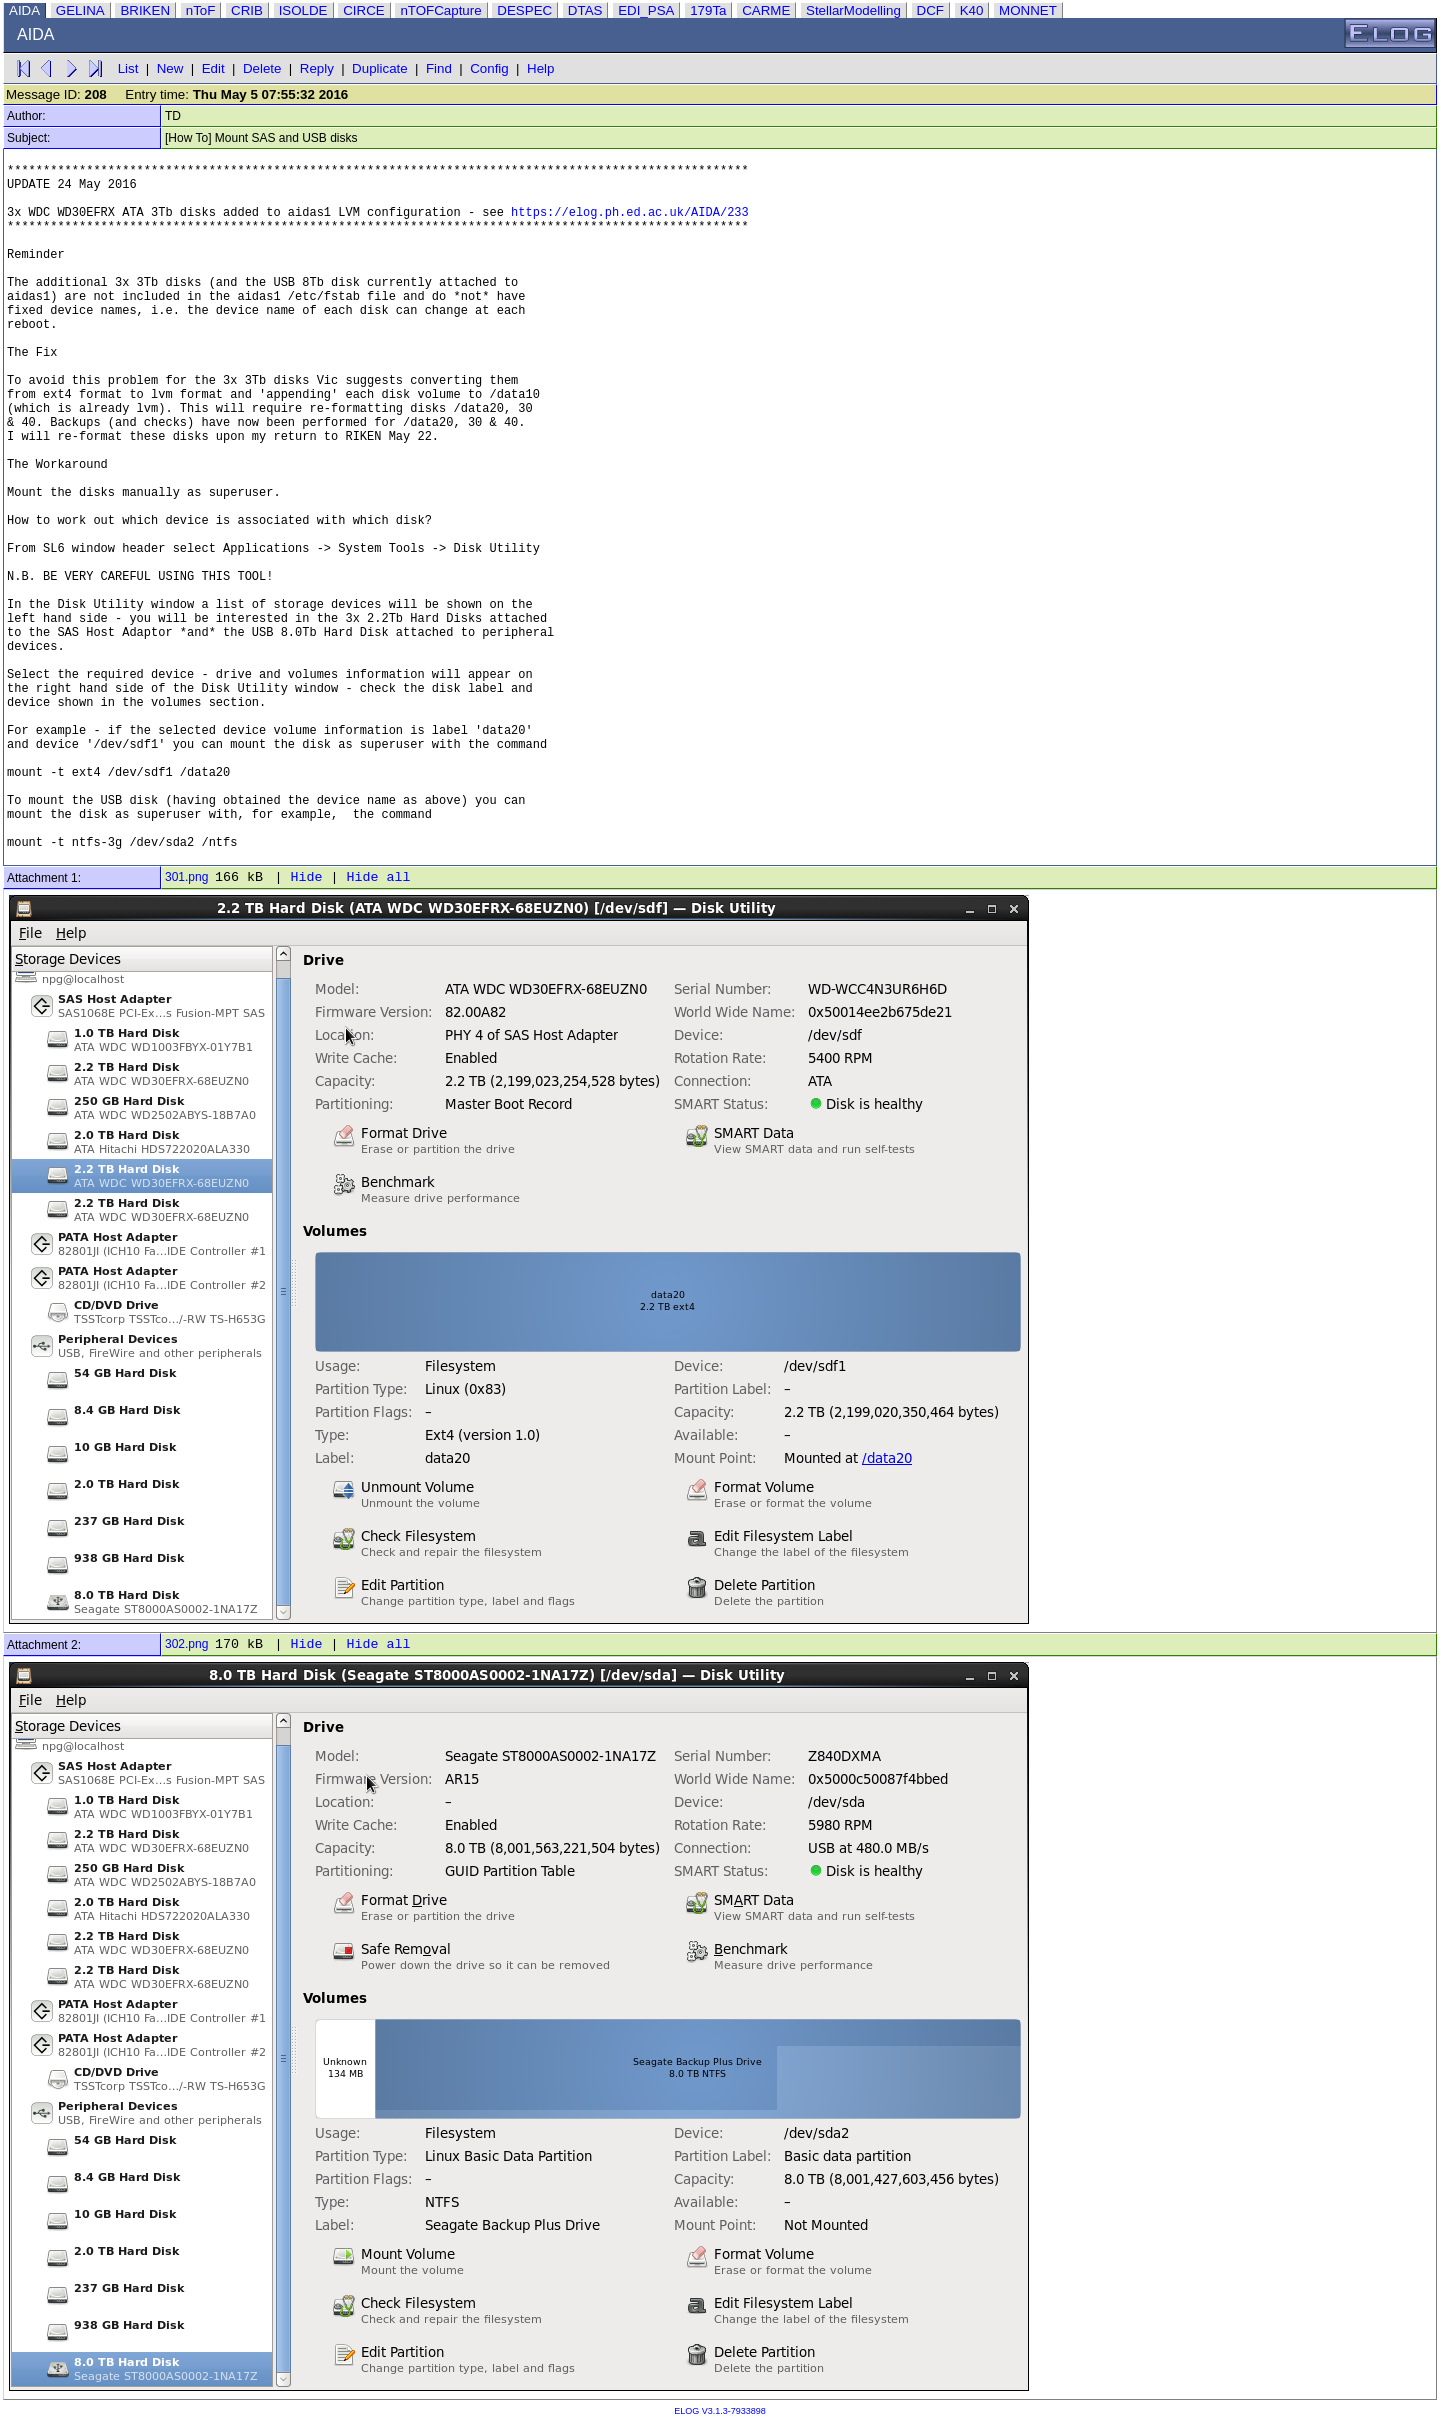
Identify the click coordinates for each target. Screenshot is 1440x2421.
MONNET (1028, 10)
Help (540, 68)
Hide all (378, 877)
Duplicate (380, 68)
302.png (186, 1644)
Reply (317, 68)
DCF (930, 10)
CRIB (247, 10)
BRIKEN (145, 10)
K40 (972, 10)
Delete (262, 68)
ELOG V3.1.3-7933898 (720, 2411)
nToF (201, 10)
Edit (213, 68)
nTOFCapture (440, 10)
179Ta (708, 10)
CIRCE (363, 10)
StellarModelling (853, 10)
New (170, 68)
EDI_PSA (646, 10)
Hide (306, 877)
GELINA (80, 10)
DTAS (585, 10)
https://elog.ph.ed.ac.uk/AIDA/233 (630, 213)
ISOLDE (303, 10)
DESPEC (524, 10)
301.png (186, 877)
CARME (766, 10)
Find (439, 68)
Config (489, 68)
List (128, 68)
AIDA (24, 10)
